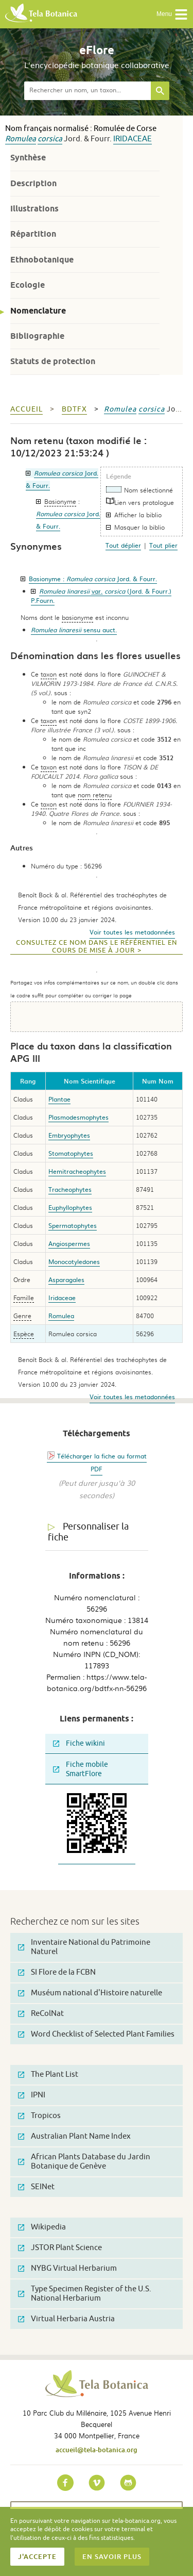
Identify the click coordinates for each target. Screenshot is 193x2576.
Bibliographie (37, 336)
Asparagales (66, 1279)
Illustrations (34, 209)
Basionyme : (93, 578)
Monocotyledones (74, 1261)
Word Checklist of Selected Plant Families (96, 2034)
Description (33, 183)
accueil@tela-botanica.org (96, 2450)
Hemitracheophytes (77, 1171)
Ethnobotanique (42, 260)
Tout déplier (123, 545)
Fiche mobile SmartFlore (80, 1769)
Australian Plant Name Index (74, 2136)
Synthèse (28, 157)
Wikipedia (42, 2227)
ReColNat (41, 2014)
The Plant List (48, 2074)
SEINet (36, 2187)
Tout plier (163, 545)
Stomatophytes (70, 1153)
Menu (172, 14)
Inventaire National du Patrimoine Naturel (84, 1947)
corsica (50, 139)
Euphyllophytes (70, 1207)
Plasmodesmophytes (78, 1117)
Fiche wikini (79, 1743)
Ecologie (27, 285)
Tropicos (39, 2116)
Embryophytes (69, 1135)
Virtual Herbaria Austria (66, 2319)
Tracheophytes (70, 1189)
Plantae (59, 1099)
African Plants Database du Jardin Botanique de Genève (84, 2161)
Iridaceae (132, 139)
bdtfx (74, 409)
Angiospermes (69, 1243)
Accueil (26, 409)
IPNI (31, 2095)
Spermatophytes (72, 1225)
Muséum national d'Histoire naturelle (90, 1993)
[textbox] (87, 90)
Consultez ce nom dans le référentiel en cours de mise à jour (96, 947)
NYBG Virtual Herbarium (67, 2268)
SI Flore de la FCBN (57, 1972)
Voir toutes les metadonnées (132, 932)
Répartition (33, 234)
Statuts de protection (52, 361)
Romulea (20, 139)
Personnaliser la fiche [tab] (88, 1532)
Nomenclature (38, 311)
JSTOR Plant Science (60, 2248)
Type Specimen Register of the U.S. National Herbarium (84, 2293)
